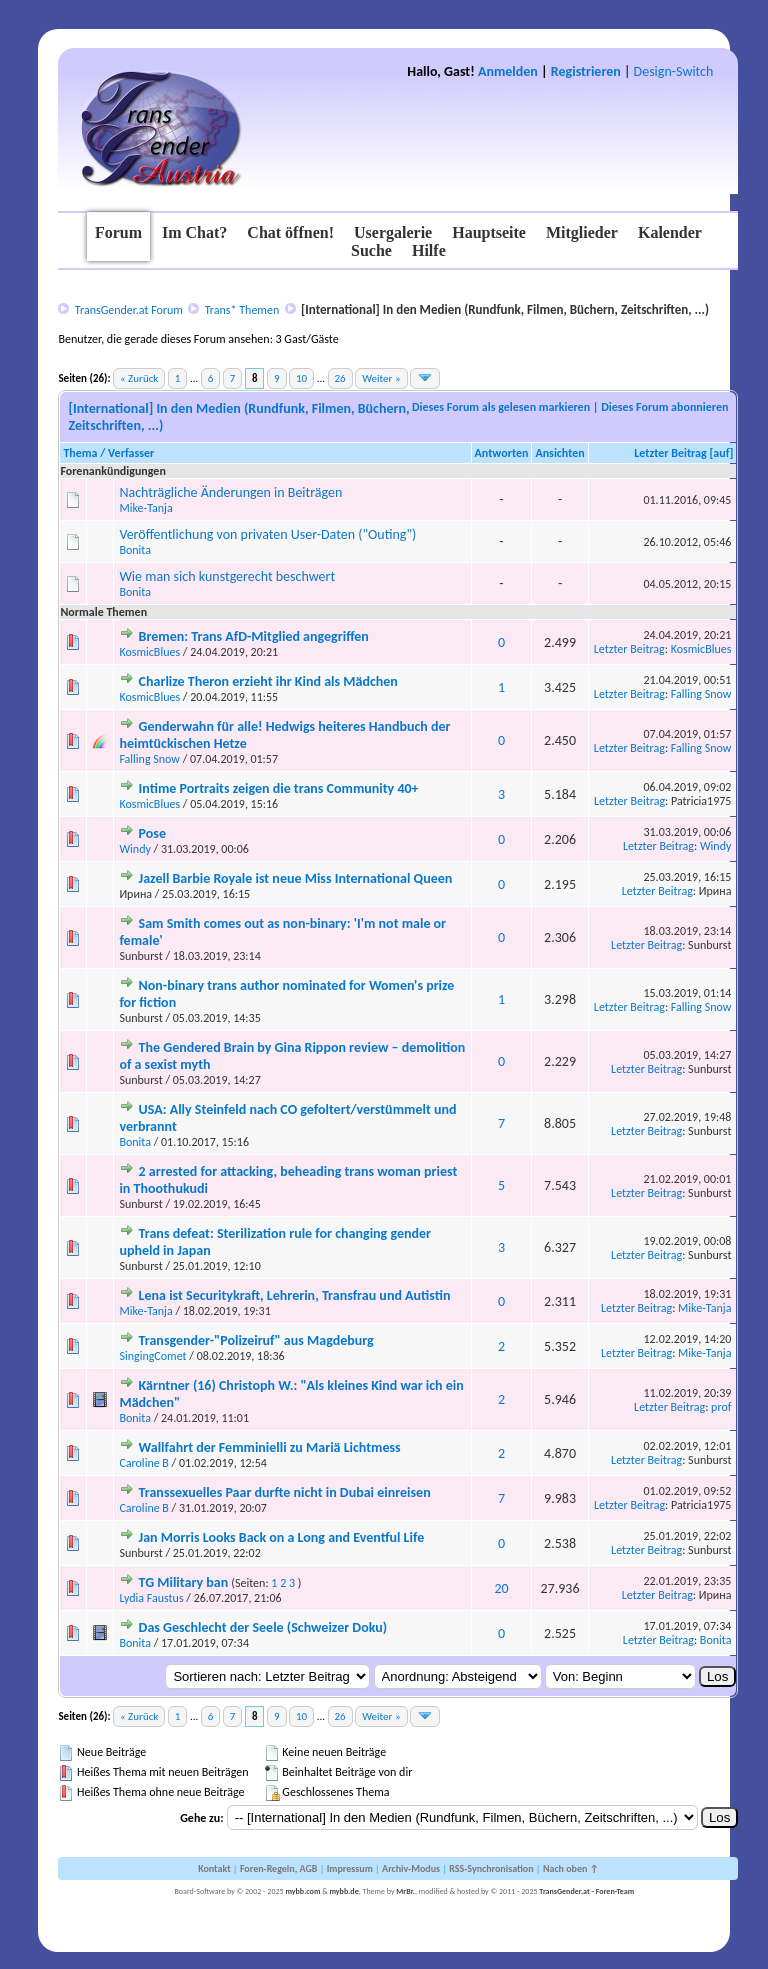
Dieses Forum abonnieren (664, 407)
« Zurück (139, 378)
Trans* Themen (242, 310)
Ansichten (559, 453)
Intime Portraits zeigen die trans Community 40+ (279, 788)
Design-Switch (674, 71)
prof (721, 1407)
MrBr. (405, 1891)
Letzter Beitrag (670, 453)
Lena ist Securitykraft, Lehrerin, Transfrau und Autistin (295, 1295)
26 (340, 378)
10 (301, 378)
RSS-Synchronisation (491, 1868)
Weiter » (381, 378)
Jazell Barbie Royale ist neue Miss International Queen (296, 878)
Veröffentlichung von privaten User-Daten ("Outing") (267, 534)
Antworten (502, 453)
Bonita (135, 550)
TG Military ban (184, 1582)
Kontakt (214, 1868)
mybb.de (343, 1891)
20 (501, 1588)
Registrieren (586, 71)
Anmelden (508, 71)
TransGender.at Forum (129, 310)
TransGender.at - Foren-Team (586, 1891)
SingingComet (152, 1356)
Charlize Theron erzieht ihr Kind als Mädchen (268, 681)
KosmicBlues (149, 652)
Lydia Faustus (151, 1598)
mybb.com (302, 1891)
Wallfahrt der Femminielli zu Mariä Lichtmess (270, 1447)
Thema (80, 453)
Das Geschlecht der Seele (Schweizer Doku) (263, 1627)
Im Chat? (194, 232)
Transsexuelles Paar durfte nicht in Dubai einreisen (285, 1492)
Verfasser (131, 453)
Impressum (350, 1868)
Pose (152, 833)
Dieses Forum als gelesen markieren (501, 407)
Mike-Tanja (145, 508)
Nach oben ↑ (571, 1868)
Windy (134, 849)
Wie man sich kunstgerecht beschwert (227, 576)
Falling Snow (701, 694)
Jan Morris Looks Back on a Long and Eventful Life (282, 1537)
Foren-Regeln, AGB (279, 1868)
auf (721, 453)
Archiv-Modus (411, 1868)
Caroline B (144, 1463)
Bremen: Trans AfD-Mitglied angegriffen (254, 636)
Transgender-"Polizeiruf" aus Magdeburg (256, 1340)
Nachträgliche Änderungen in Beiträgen (230, 492)
